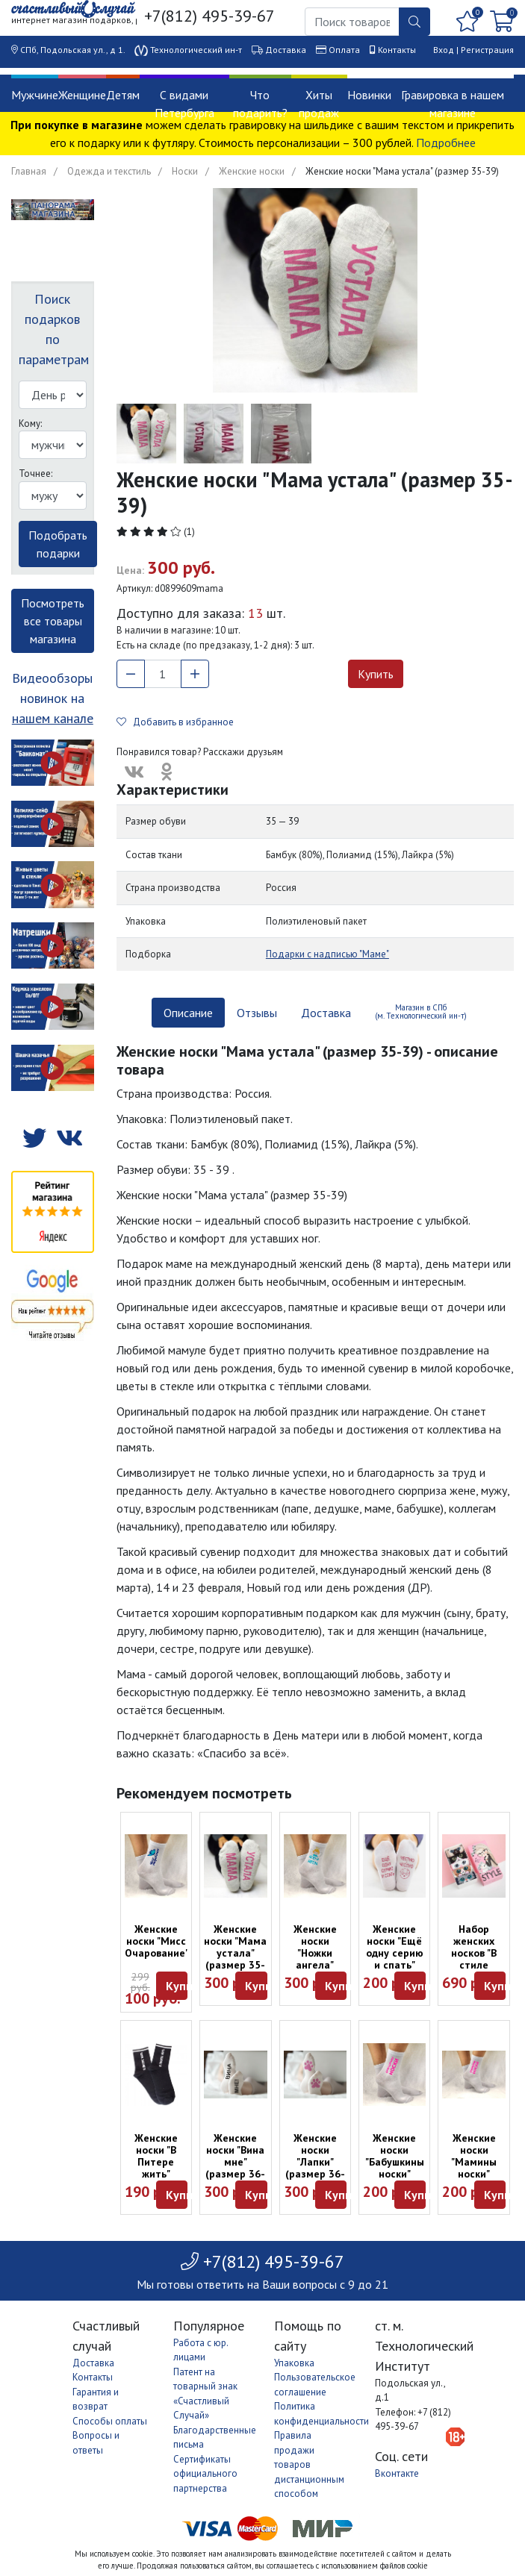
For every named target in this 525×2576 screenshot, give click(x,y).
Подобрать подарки (57, 544)
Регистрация (487, 49)
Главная (28, 171)
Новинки (369, 94)
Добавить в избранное (175, 722)
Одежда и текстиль (109, 171)
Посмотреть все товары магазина (52, 620)
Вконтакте (397, 2473)
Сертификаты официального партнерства (205, 2474)
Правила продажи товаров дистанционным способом (309, 2464)
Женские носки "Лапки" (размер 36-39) (315, 2161)
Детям (123, 94)
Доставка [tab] (326, 1012)
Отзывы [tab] (257, 1012)
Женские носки (252, 171)
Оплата (344, 49)
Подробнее (446, 142)
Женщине (82, 94)
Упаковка (294, 2363)
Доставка (285, 49)
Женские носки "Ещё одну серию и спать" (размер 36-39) (394, 1958)
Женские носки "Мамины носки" (474, 2155)
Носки (185, 171)
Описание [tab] (188, 1012)
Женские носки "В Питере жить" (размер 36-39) (156, 2167)
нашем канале (52, 718)
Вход (443, 49)
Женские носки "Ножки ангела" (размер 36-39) (315, 1958)
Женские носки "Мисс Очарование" (157, 1941)
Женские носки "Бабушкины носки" (394, 2155)
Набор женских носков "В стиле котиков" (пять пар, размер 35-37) (474, 1970)
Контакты (397, 49)
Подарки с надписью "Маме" (327, 954)
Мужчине (34, 94)
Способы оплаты (109, 2421)
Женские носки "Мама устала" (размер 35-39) (235, 1952)
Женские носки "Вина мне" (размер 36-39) (235, 2161)
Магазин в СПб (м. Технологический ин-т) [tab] (421, 1011)
